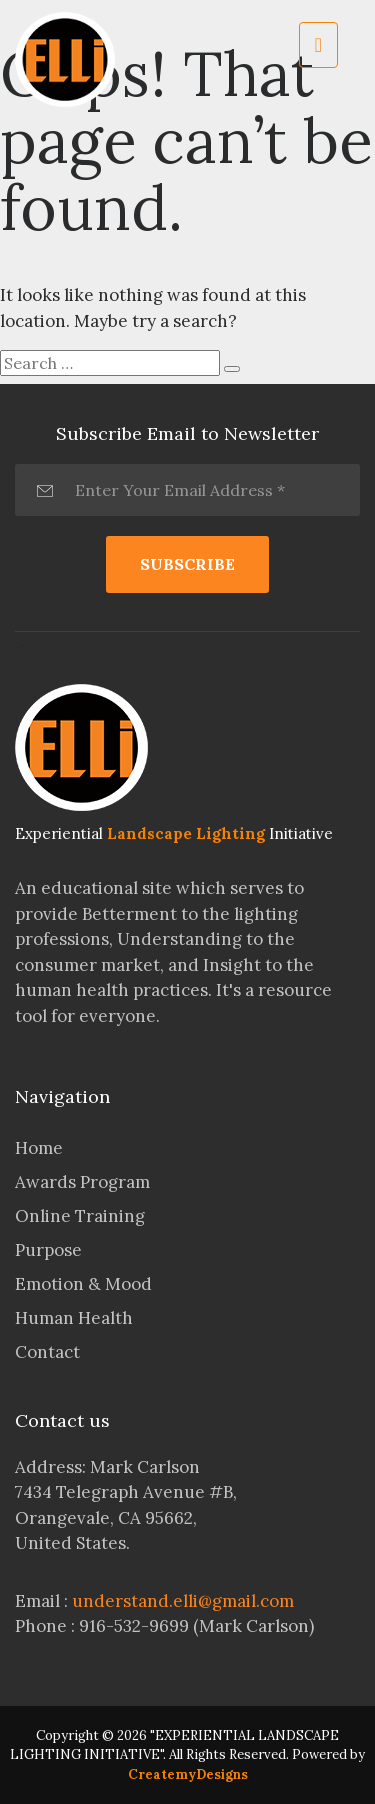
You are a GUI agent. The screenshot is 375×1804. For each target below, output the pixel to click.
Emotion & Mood (83, 1284)
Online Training (80, 1216)
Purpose (48, 1250)
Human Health (74, 1318)
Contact (47, 1352)
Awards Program (82, 1182)
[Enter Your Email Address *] (187, 490)
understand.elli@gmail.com (183, 1601)
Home (39, 1148)
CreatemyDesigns (188, 1774)
